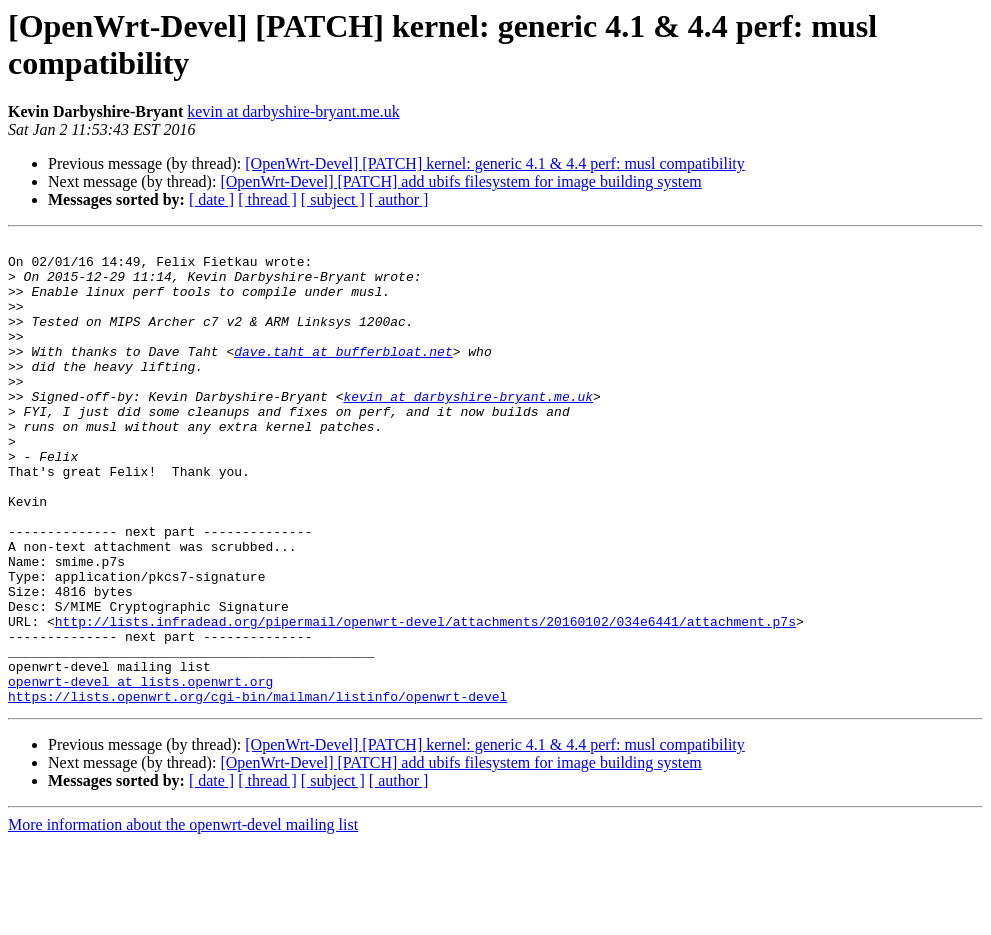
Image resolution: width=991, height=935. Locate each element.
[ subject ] (333, 199)
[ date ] (211, 199)
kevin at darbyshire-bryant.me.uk (293, 111)
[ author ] (399, 199)
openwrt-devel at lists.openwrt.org (140, 771)
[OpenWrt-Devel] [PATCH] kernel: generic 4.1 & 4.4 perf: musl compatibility (495, 163)
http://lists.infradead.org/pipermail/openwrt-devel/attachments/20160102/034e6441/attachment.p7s (425, 699)
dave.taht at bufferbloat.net (343, 375)
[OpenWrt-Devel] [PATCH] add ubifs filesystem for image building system (460, 181)
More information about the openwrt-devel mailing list (183, 917)
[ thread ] (267, 199)
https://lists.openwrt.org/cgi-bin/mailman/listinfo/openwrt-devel (257, 789)
